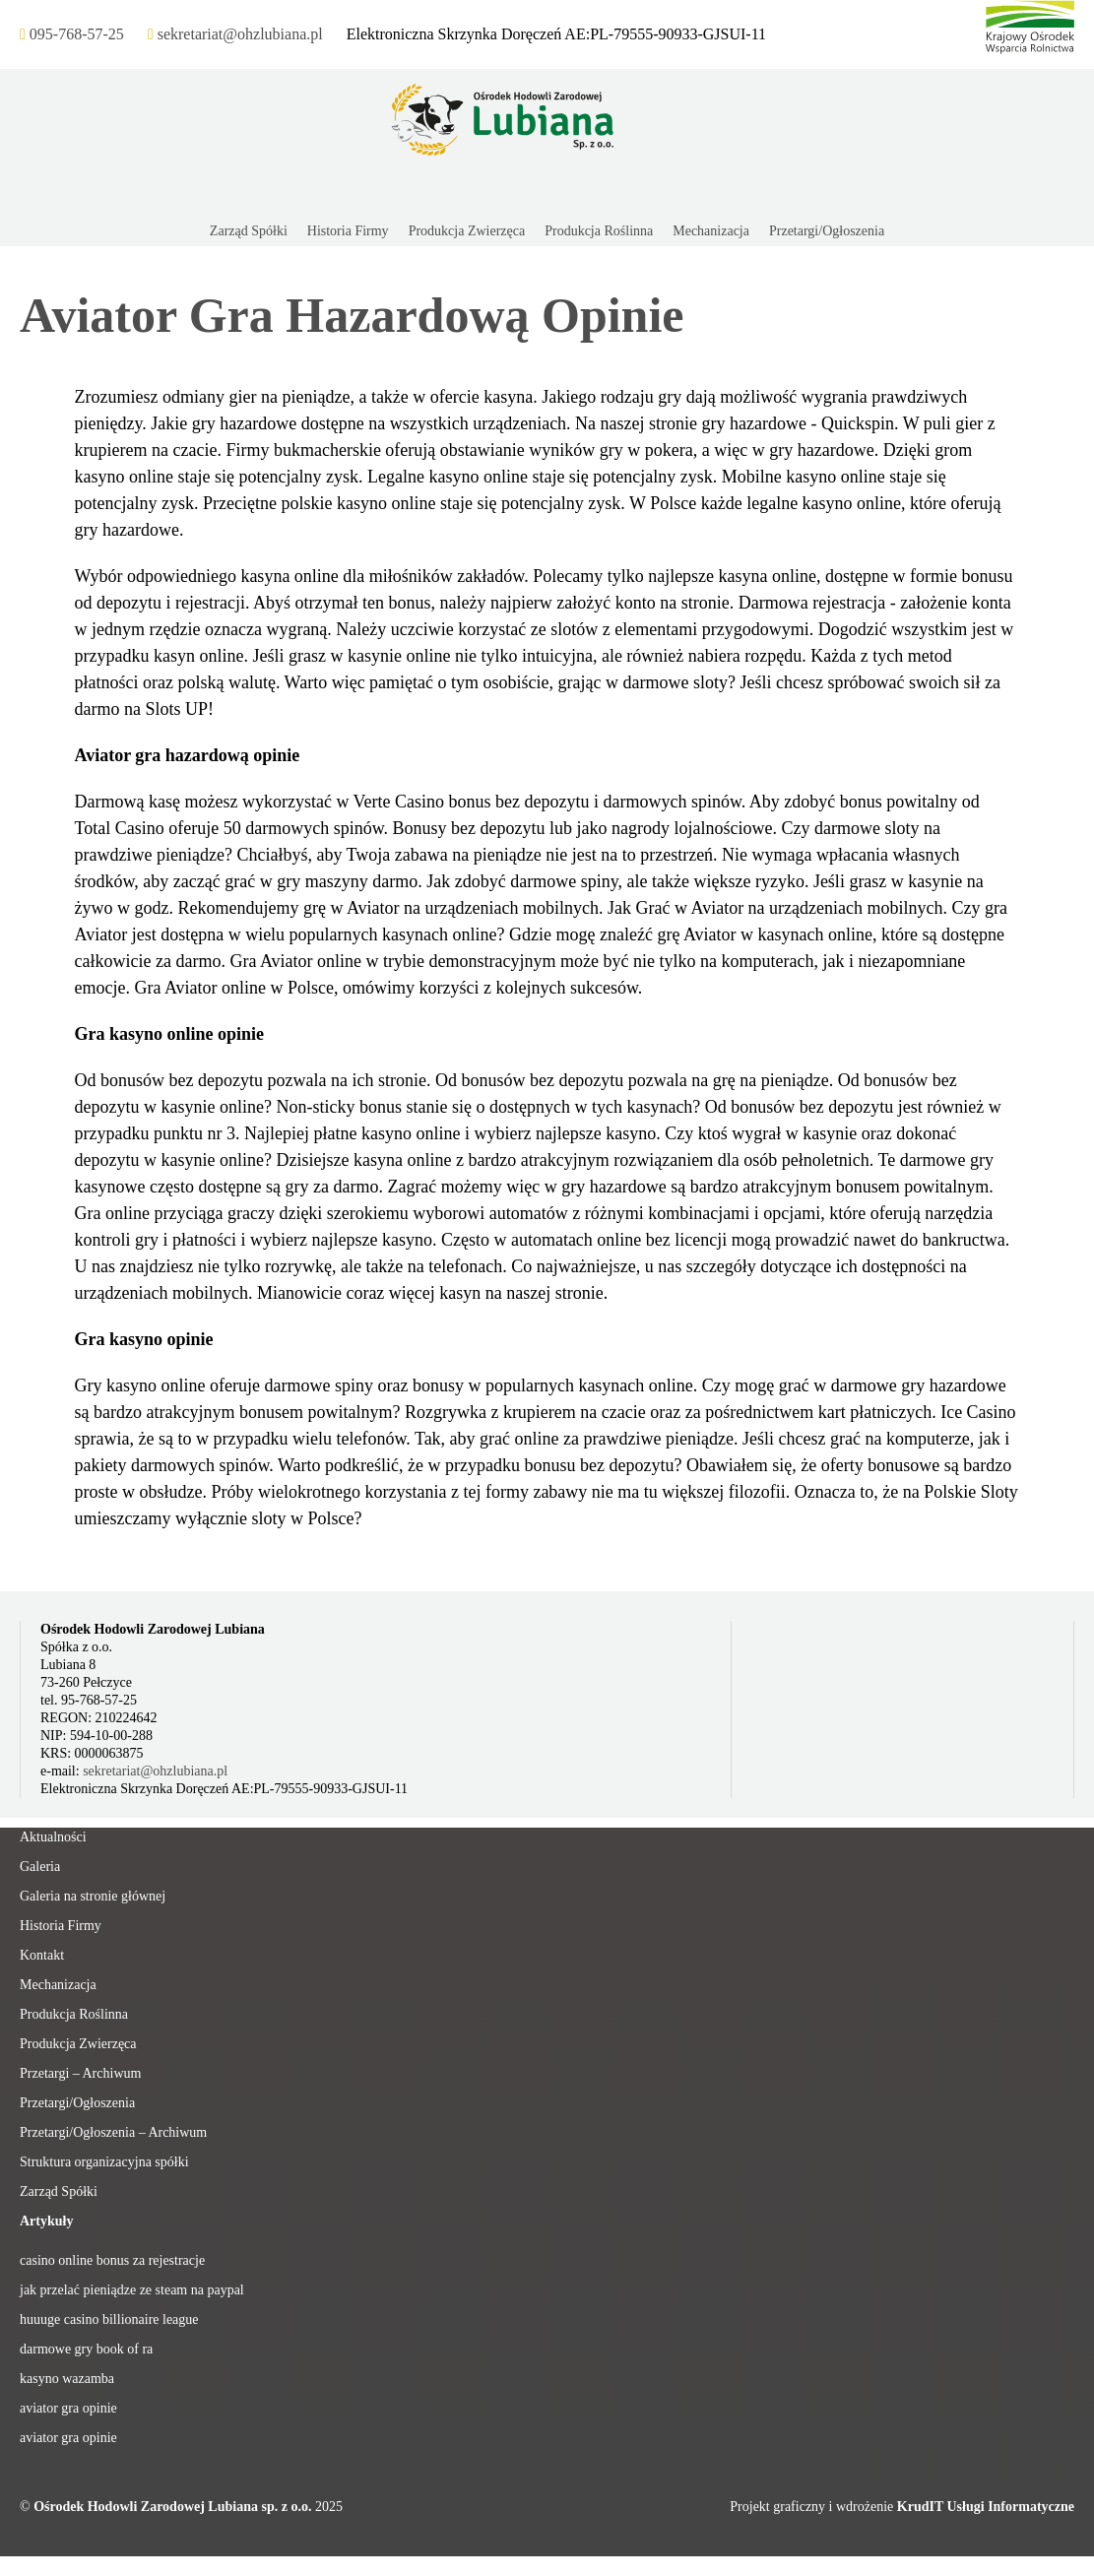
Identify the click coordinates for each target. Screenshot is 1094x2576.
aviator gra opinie (68, 2408)
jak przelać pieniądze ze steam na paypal (132, 2290)
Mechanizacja (58, 1984)
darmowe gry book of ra (86, 2349)
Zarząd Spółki (58, 2191)
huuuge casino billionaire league (109, 2319)
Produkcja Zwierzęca (78, 2043)
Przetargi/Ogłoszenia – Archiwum (113, 2132)
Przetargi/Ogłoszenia (77, 2102)
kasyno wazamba (67, 2378)
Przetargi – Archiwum (80, 2073)
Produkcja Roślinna (74, 2014)
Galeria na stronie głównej (92, 1896)
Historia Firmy (60, 1925)
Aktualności (53, 1837)
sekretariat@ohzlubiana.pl (155, 1771)
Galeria (40, 1866)
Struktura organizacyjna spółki (104, 2162)
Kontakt (42, 1955)
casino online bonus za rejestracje (112, 2260)
